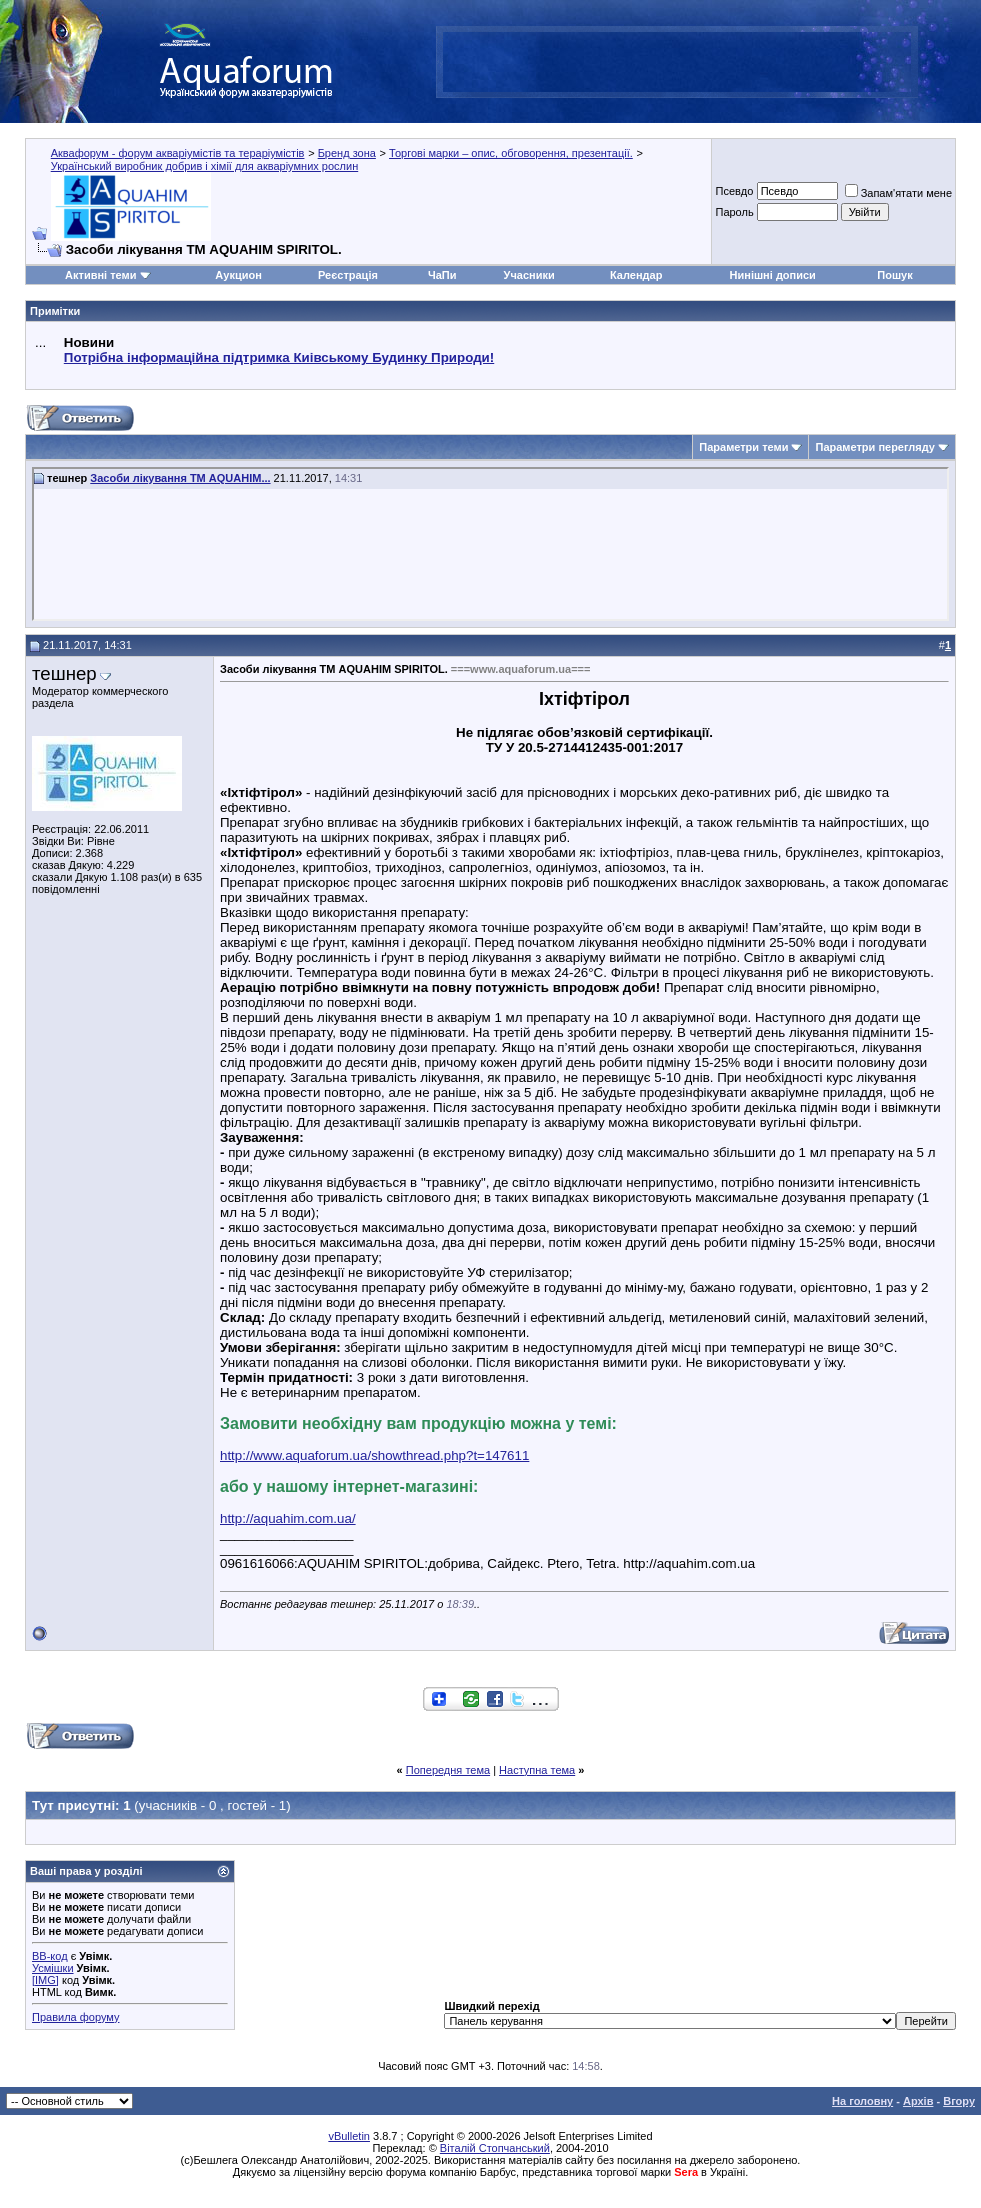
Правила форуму (75, 2017)
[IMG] (45, 1980)
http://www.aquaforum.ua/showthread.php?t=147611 (374, 1455)
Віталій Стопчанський (495, 2148)
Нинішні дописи (773, 275)
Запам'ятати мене (898, 193)
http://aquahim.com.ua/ (288, 1518)
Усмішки (53, 1968)
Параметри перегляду (874, 447)
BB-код (50, 1956)
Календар (636, 275)
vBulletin (349, 2136)
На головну (862, 2101)
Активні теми (100, 275)
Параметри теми (743, 447)
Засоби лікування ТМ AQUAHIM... (180, 478)
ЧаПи (442, 275)
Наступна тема (537, 1770)
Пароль (734, 212)
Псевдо (734, 191)
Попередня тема (448, 1770)
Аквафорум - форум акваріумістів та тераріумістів (178, 153)
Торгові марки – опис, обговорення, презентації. (511, 153)
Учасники (529, 275)
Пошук (894, 275)
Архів (918, 2101)
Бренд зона (347, 153)
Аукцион (238, 275)
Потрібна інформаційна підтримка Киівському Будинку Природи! (279, 357)
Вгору (959, 2101)
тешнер (64, 673)
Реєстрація (348, 275)
